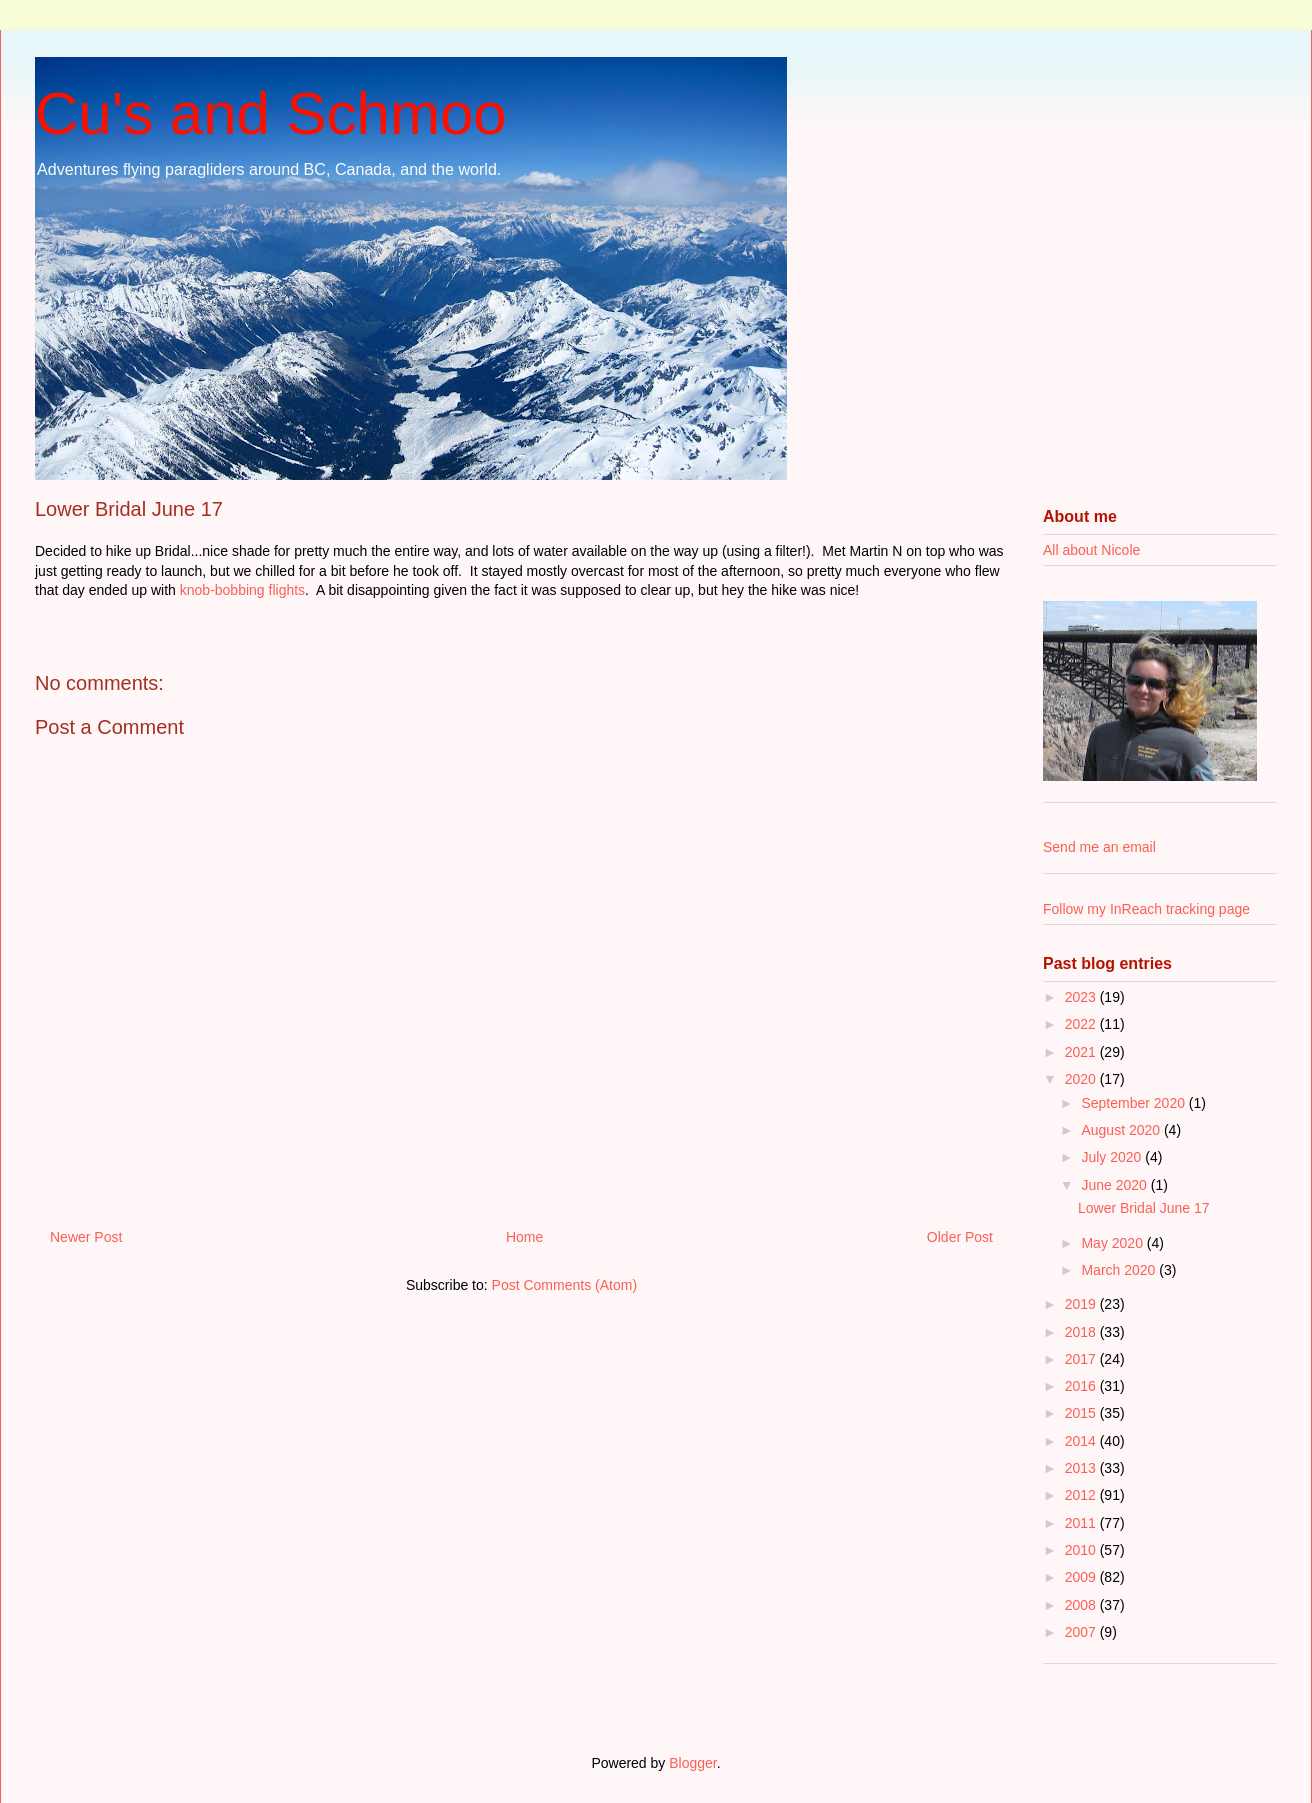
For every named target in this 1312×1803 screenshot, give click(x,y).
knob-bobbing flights (242, 590)
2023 (1082, 997)
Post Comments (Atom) (564, 1285)
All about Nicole (1091, 550)
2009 (1082, 1577)
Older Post (960, 1237)
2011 (1082, 1523)
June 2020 (1115, 1185)
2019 (1082, 1304)
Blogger (692, 1763)
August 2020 (1122, 1130)
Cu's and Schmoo (271, 113)
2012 (1082, 1495)
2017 (1082, 1359)
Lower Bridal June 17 (1144, 1208)
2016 (1082, 1386)
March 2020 (1120, 1270)
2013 (1082, 1468)
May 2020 (1113, 1243)
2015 (1082, 1413)
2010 (1082, 1550)
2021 (1082, 1052)
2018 (1082, 1332)
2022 (1082, 1024)
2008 (1082, 1605)
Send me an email (1099, 847)
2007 (1082, 1632)
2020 (1082, 1079)
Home (524, 1237)
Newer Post (86, 1237)
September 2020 (1134, 1103)
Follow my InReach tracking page (1146, 909)
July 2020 (1113, 1157)
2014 (1082, 1441)
